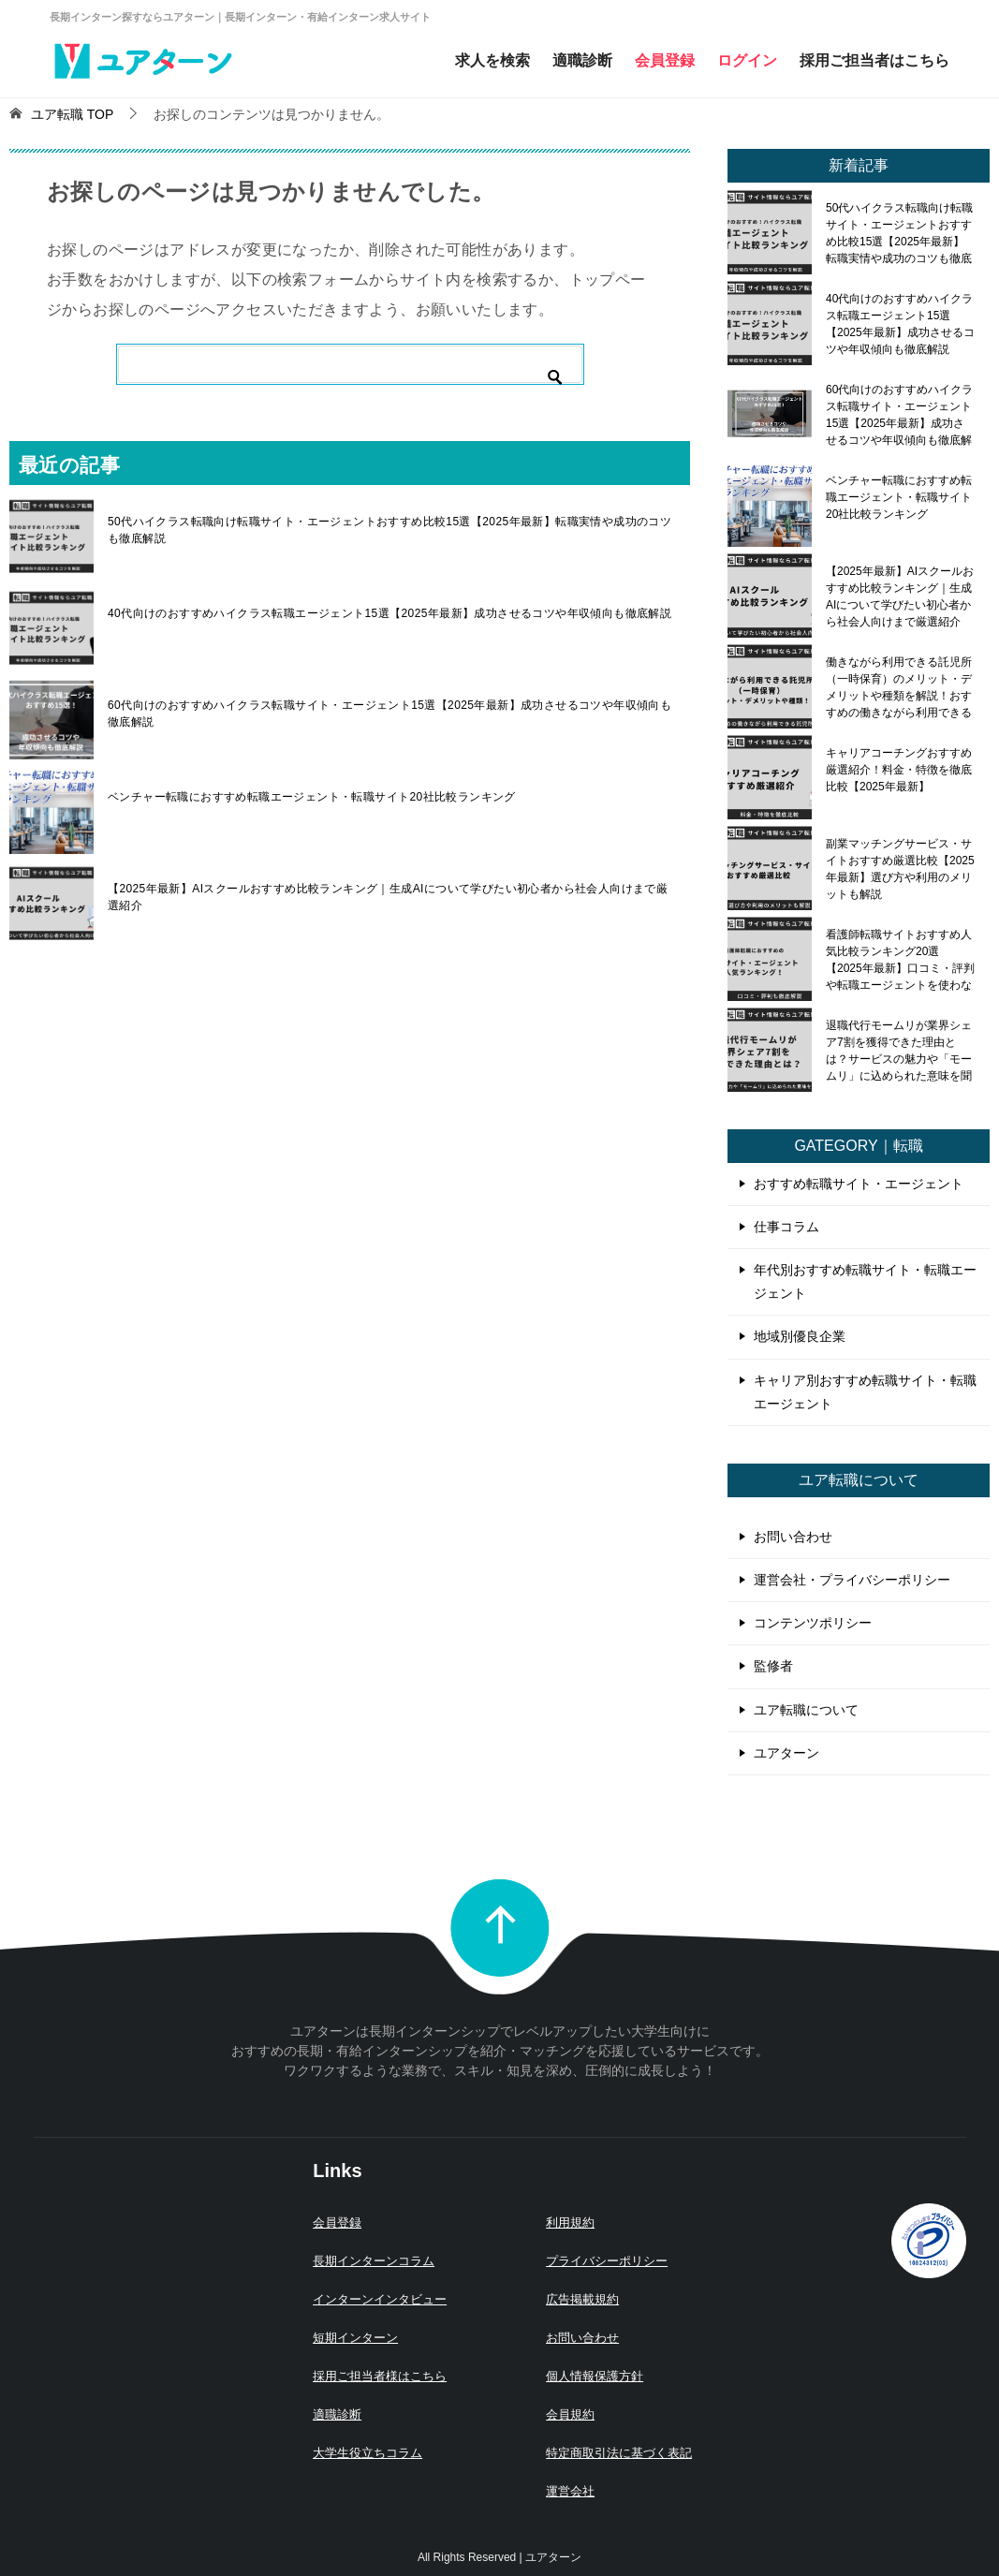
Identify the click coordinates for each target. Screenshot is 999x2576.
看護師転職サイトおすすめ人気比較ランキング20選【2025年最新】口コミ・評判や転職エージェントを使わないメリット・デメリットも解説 (900, 960)
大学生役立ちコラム (367, 2453)
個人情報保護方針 (594, 2376)
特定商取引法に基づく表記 (619, 2453)
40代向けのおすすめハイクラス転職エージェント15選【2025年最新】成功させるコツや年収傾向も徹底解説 (389, 613)
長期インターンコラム (373, 2261)
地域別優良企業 (799, 1336)
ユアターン (786, 1752)
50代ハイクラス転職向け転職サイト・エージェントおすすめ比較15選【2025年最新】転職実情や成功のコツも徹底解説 (389, 530)
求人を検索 (492, 60)
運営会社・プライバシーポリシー (852, 1579)
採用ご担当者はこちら (874, 60)
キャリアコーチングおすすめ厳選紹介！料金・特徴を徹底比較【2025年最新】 (899, 769)
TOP (72, 114)
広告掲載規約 (582, 2299)
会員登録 (665, 60)
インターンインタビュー (380, 2299)
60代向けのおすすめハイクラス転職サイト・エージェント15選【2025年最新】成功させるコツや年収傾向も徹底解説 (389, 714)
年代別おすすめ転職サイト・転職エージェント (865, 1281)
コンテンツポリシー (813, 1622)
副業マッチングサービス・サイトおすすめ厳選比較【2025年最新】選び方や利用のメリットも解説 (900, 869)
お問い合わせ (793, 1536)
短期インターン (355, 2338)
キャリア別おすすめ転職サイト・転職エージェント (865, 1392)
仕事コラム (786, 1226)
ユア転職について (806, 1709)
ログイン (747, 60)
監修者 (773, 1665)
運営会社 (570, 2491)
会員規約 (570, 2414)
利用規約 (570, 2222)
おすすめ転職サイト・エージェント (858, 1183)
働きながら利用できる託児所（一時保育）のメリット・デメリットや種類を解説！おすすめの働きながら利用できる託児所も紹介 (899, 687)
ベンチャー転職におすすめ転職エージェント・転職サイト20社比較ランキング (312, 796)
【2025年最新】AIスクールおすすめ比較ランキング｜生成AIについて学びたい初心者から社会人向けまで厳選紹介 (388, 897)
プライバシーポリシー (607, 2261)
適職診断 (582, 60)
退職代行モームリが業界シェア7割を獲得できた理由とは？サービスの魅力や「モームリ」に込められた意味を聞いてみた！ (899, 1050)
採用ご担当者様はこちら (380, 2376)
